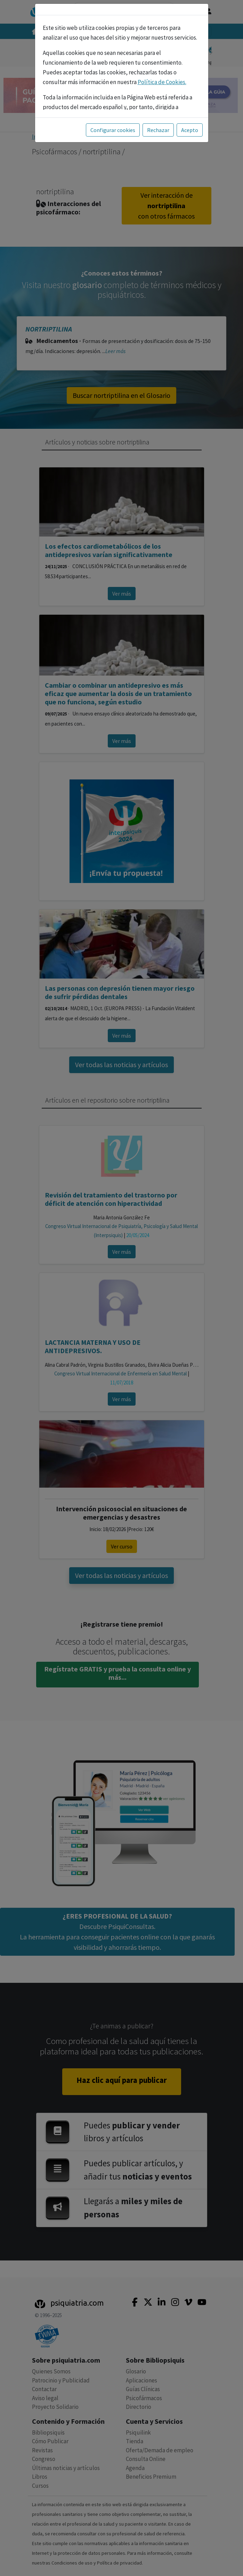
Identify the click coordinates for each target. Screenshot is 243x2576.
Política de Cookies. (162, 75)
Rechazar (158, 123)
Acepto (189, 123)
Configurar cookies (112, 123)
